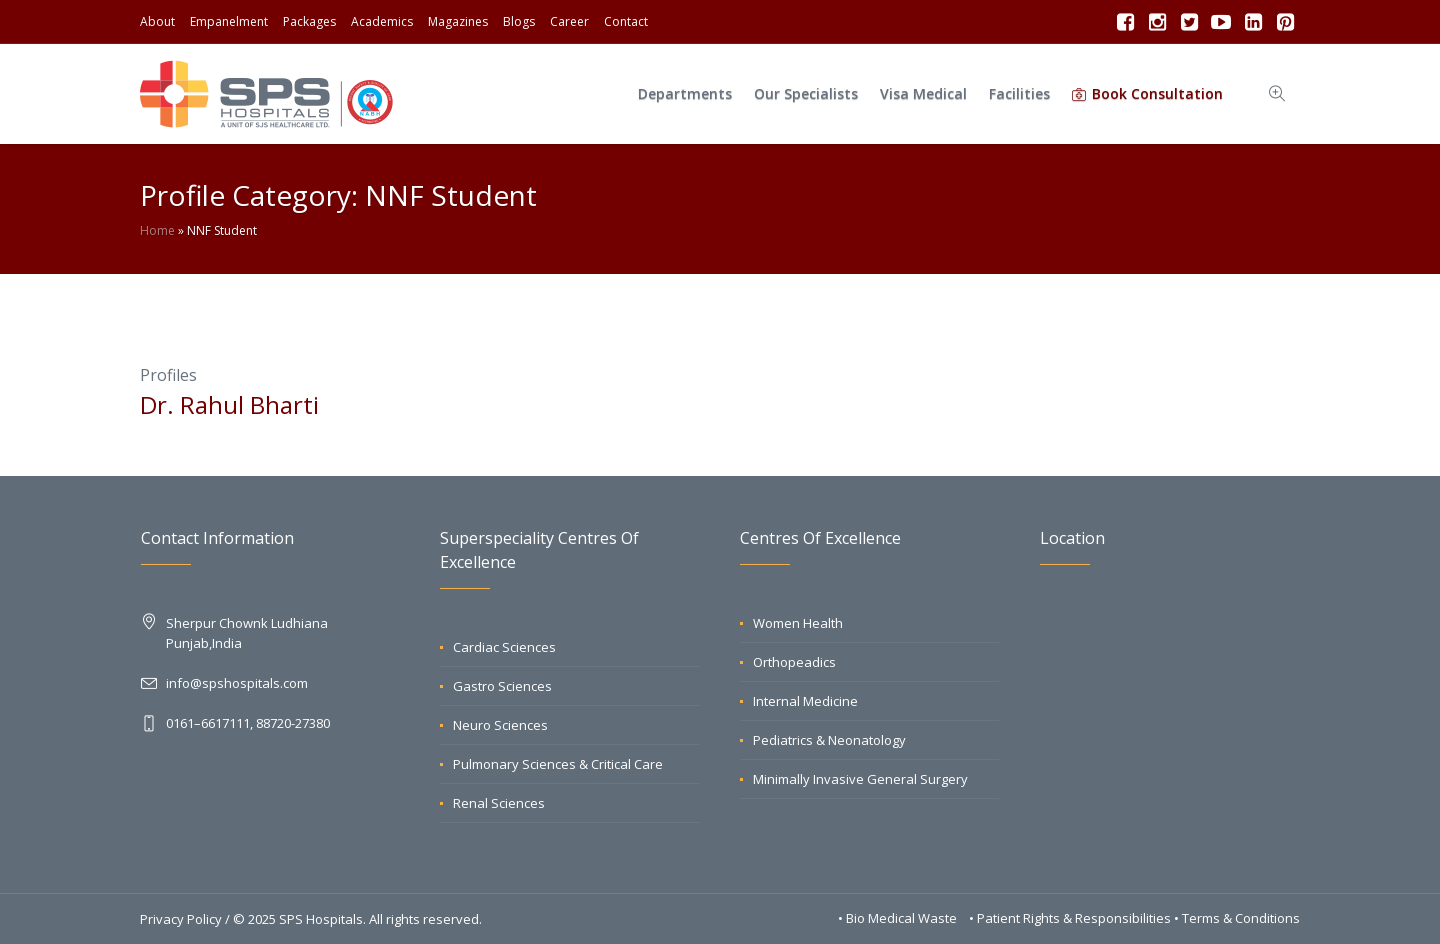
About (157, 21)
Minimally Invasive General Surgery (860, 779)
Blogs (519, 21)
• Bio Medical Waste (899, 918)
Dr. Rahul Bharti (229, 404)
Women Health (798, 623)
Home (157, 230)
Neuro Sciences (500, 725)
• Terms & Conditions (1237, 918)
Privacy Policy (181, 919)
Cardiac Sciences (504, 647)
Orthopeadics (794, 662)
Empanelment (229, 21)
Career (569, 21)
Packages (309, 21)
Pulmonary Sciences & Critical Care (558, 764)
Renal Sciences (499, 803)
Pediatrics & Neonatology (829, 740)
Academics (382, 21)
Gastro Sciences (502, 686)
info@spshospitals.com (237, 683)
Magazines (458, 21)
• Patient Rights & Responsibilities (1071, 918)
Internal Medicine (805, 701)
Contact (626, 21)
